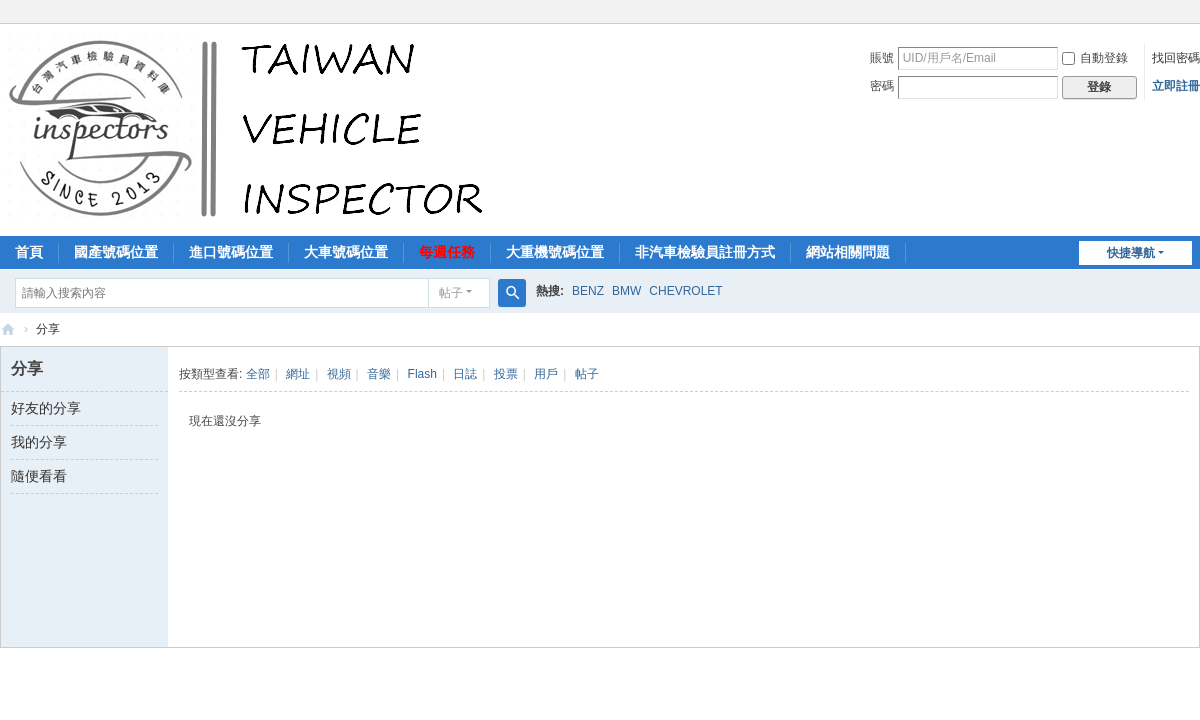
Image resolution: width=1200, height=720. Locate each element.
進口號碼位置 (231, 252)
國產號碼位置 (116, 252)
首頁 (29, 252)
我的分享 (39, 442)
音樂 (379, 374)
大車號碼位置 (346, 252)
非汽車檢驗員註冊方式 (705, 252)
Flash (422, 374)
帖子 (451, 293)
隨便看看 (39, 476)
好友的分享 (46, 408)
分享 (48, 329)
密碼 (882, 86)
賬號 (882, 58)
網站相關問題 (848, 252)
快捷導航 (1131, 253)
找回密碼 (1176, 58)
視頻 (339, 374)
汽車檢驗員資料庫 (8, 329)
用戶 (546, 374)
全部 (258, 374)
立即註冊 (1176, 86)
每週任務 (447, 252)
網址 (298, 374)
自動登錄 (1095, 58)
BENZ (588, 291)
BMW (626, 291)
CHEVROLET (685, 291)
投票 (506, 374)
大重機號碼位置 (555, 252)
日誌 (465, 374)
